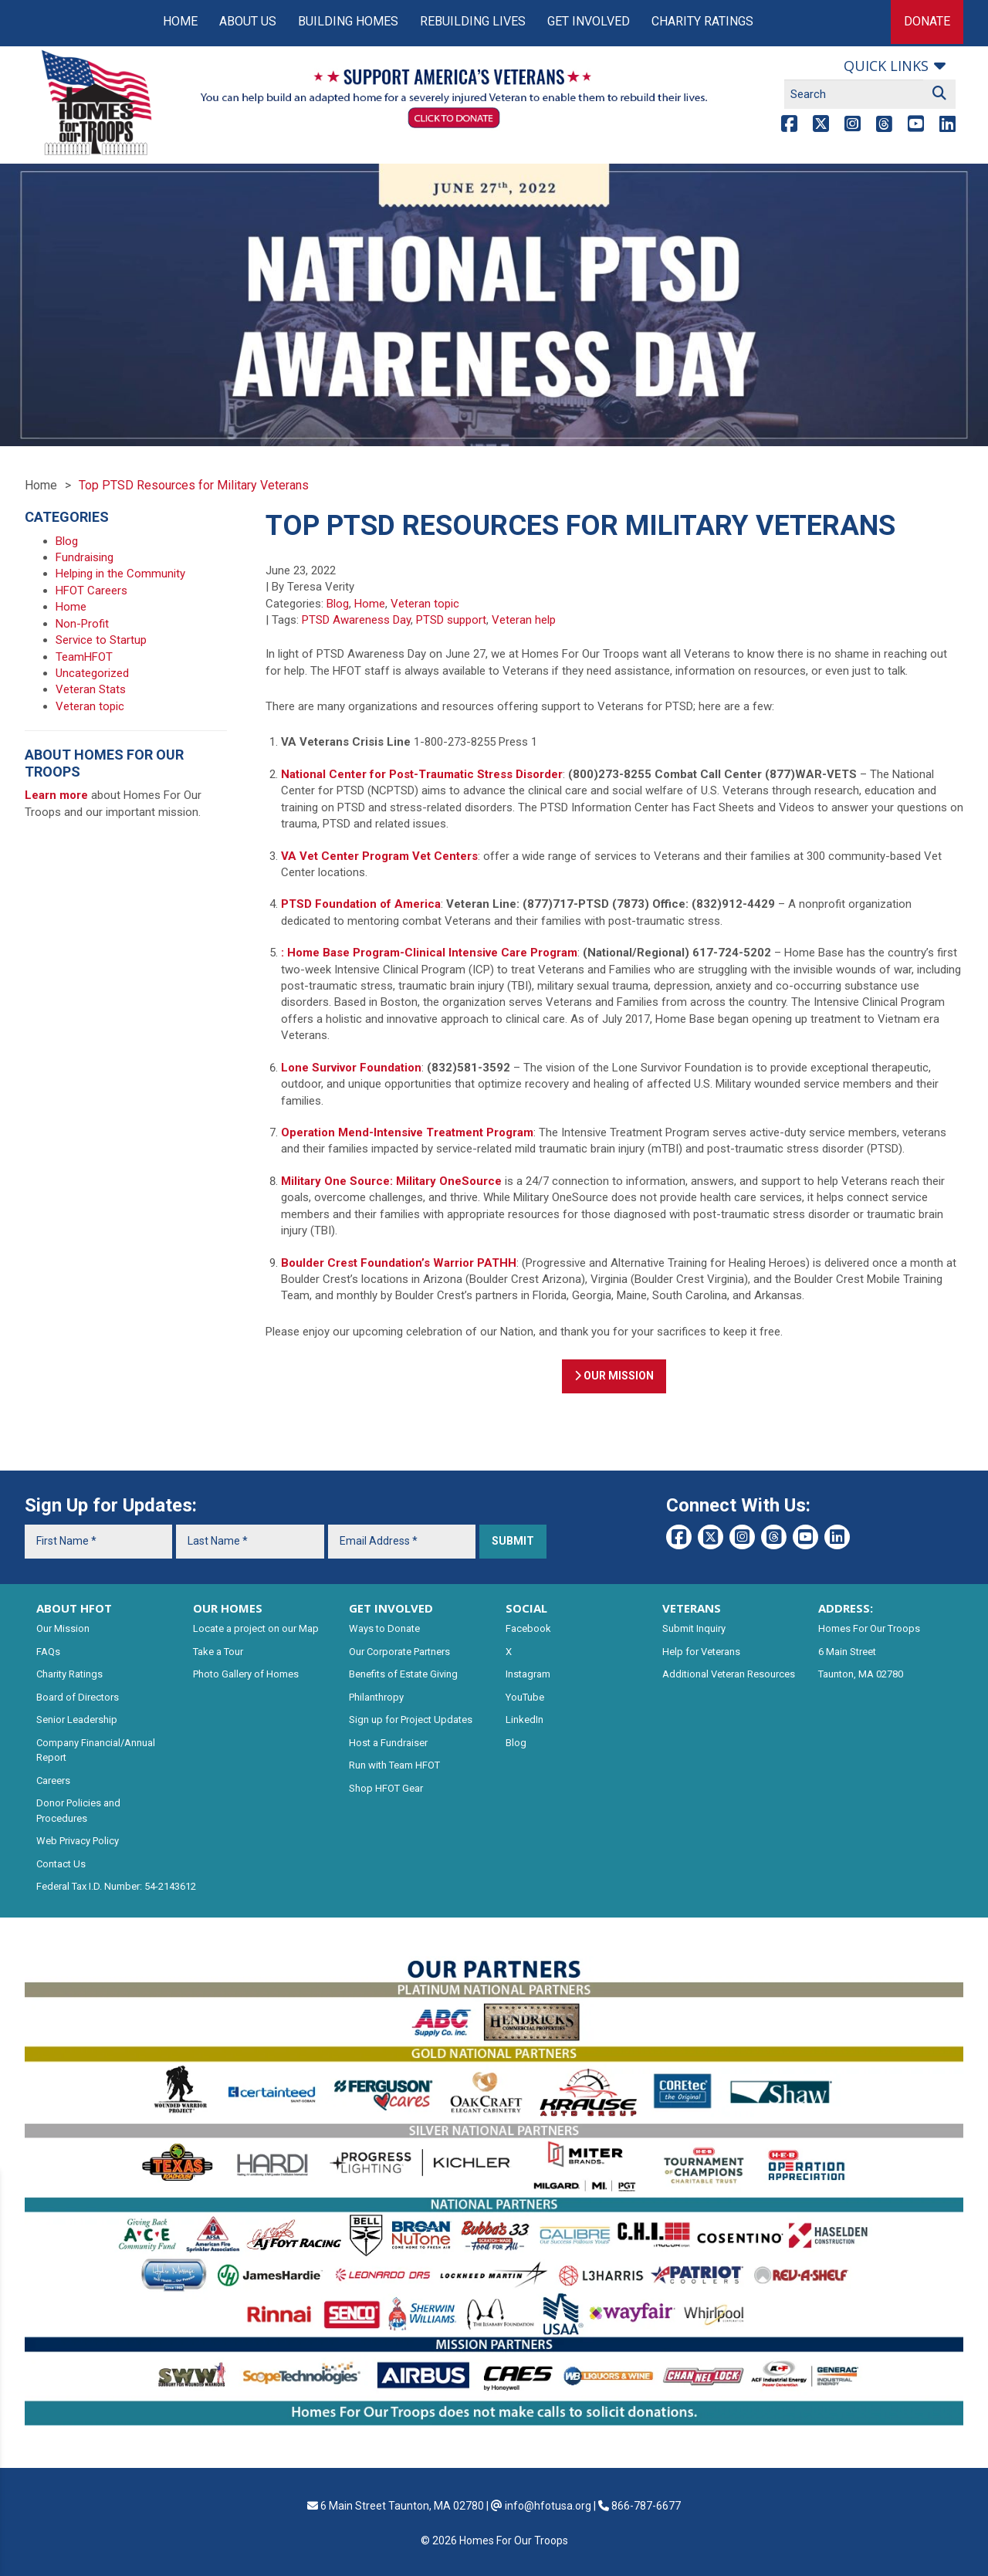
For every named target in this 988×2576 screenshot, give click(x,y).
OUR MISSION (614, 1375)
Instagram (528, 1674)
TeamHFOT (84, 657)
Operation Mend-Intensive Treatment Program (407, 1132)
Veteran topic (425, 604)
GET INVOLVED (391, 1608)
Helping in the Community (120, 574)
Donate (927, 21)
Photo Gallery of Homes (246, 1674)
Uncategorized (92, 673)
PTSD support (451, 620)
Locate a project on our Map (256, 1628)
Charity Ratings (702, 21)
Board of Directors (77, 1697)
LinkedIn (524, 1719)
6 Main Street (847, 1651)
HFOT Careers (91, 590)
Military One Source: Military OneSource (391, 1181)
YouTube (525, 1697)
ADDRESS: (845, 1608)
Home (180, 21)
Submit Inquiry (694, 1628)
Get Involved (588, 21)
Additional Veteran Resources (728, 1674)
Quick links (886, 65)
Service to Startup (101, 640)
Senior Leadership (76, 1719)
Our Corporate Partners (399, 1651)
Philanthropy (376, 1697)
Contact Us (61, 1864)
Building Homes (348, 21)
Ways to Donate (384, 1628)
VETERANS (691, 1608)
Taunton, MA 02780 (860, 1674)
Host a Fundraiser (388, 1742)
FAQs (48, 1651)
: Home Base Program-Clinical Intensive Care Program (429, 953)
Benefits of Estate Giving (403, 1674)
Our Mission (63, 1628)
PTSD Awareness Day (356, 620)
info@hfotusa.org (548, 2506)
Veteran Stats (91, 689)
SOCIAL (526, 1608)
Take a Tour (218, 1651)
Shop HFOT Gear (386, 1788)
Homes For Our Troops (869, 1628)
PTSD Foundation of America (361, 904)
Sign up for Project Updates (410, 1719)
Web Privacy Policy (77, 1841)
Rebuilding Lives (473, 21)
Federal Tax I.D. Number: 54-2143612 (116, 1886)
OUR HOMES (227, 1608)
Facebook (528, 1628)
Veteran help (524, 620)
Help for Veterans (701, 1651)
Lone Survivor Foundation (351, 1068)
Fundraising (84, 557)
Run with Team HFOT (394, 1765)
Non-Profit (82, 624)
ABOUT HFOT (74, 1608)
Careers (53, 1780)
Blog (338, 604)
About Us (247, 21)
